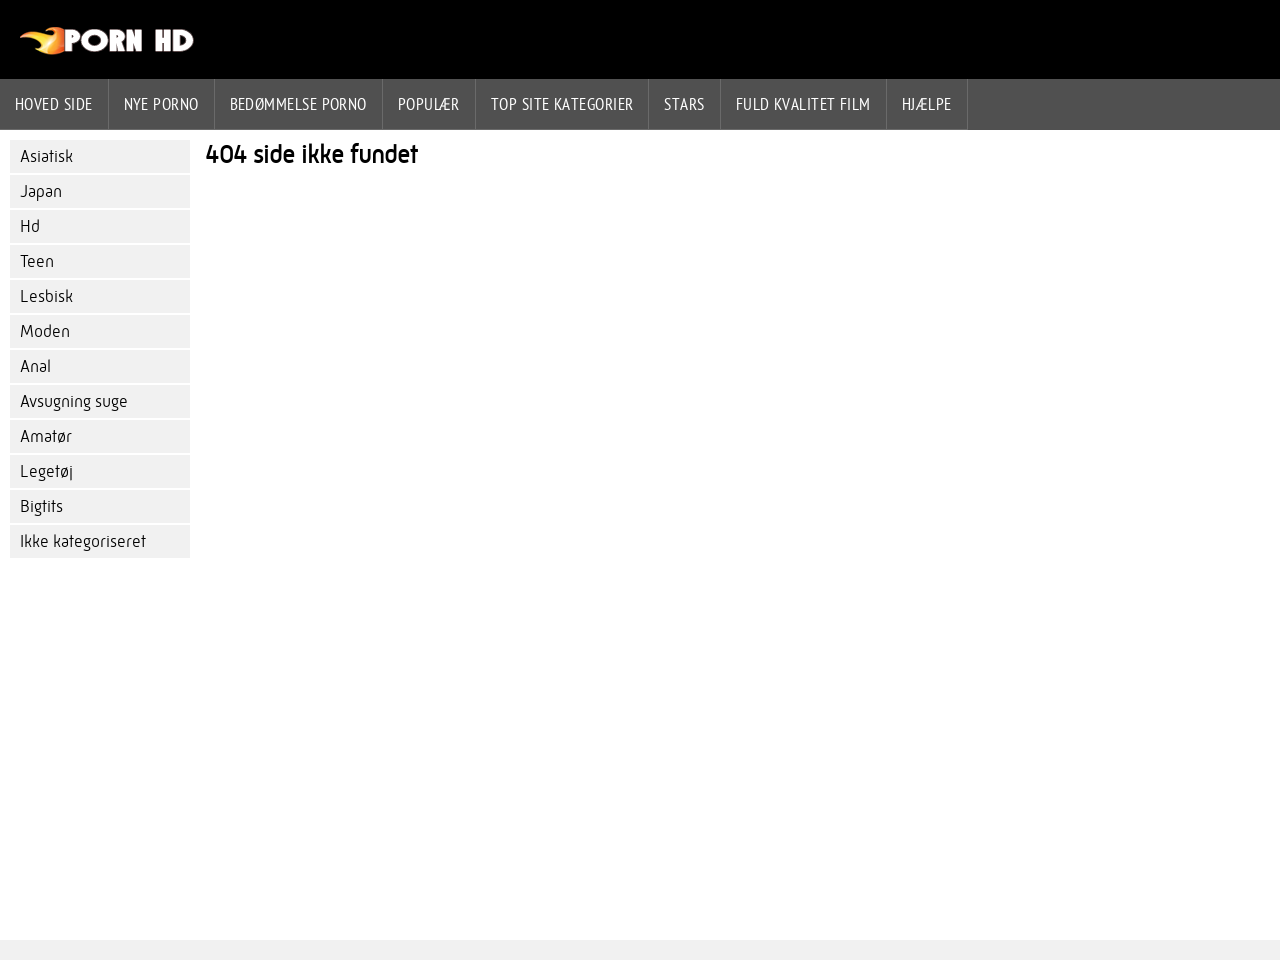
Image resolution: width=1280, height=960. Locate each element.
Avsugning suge (74, 401)
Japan (41, 191)
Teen (37, 261)
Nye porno (161, 104)
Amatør (46, 436)
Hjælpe (927, 104)
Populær (429, 104)
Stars (684, 104)
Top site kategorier (562, 104)
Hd (30, 226)
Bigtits (41, 506)
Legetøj (46, 471)
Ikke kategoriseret (83, 541)
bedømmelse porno (298, 104)
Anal (35, 366)
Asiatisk (46, 156)
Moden (45, 331)
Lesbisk (46, 296)
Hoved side (54, 104)
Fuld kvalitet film (803, 104)
